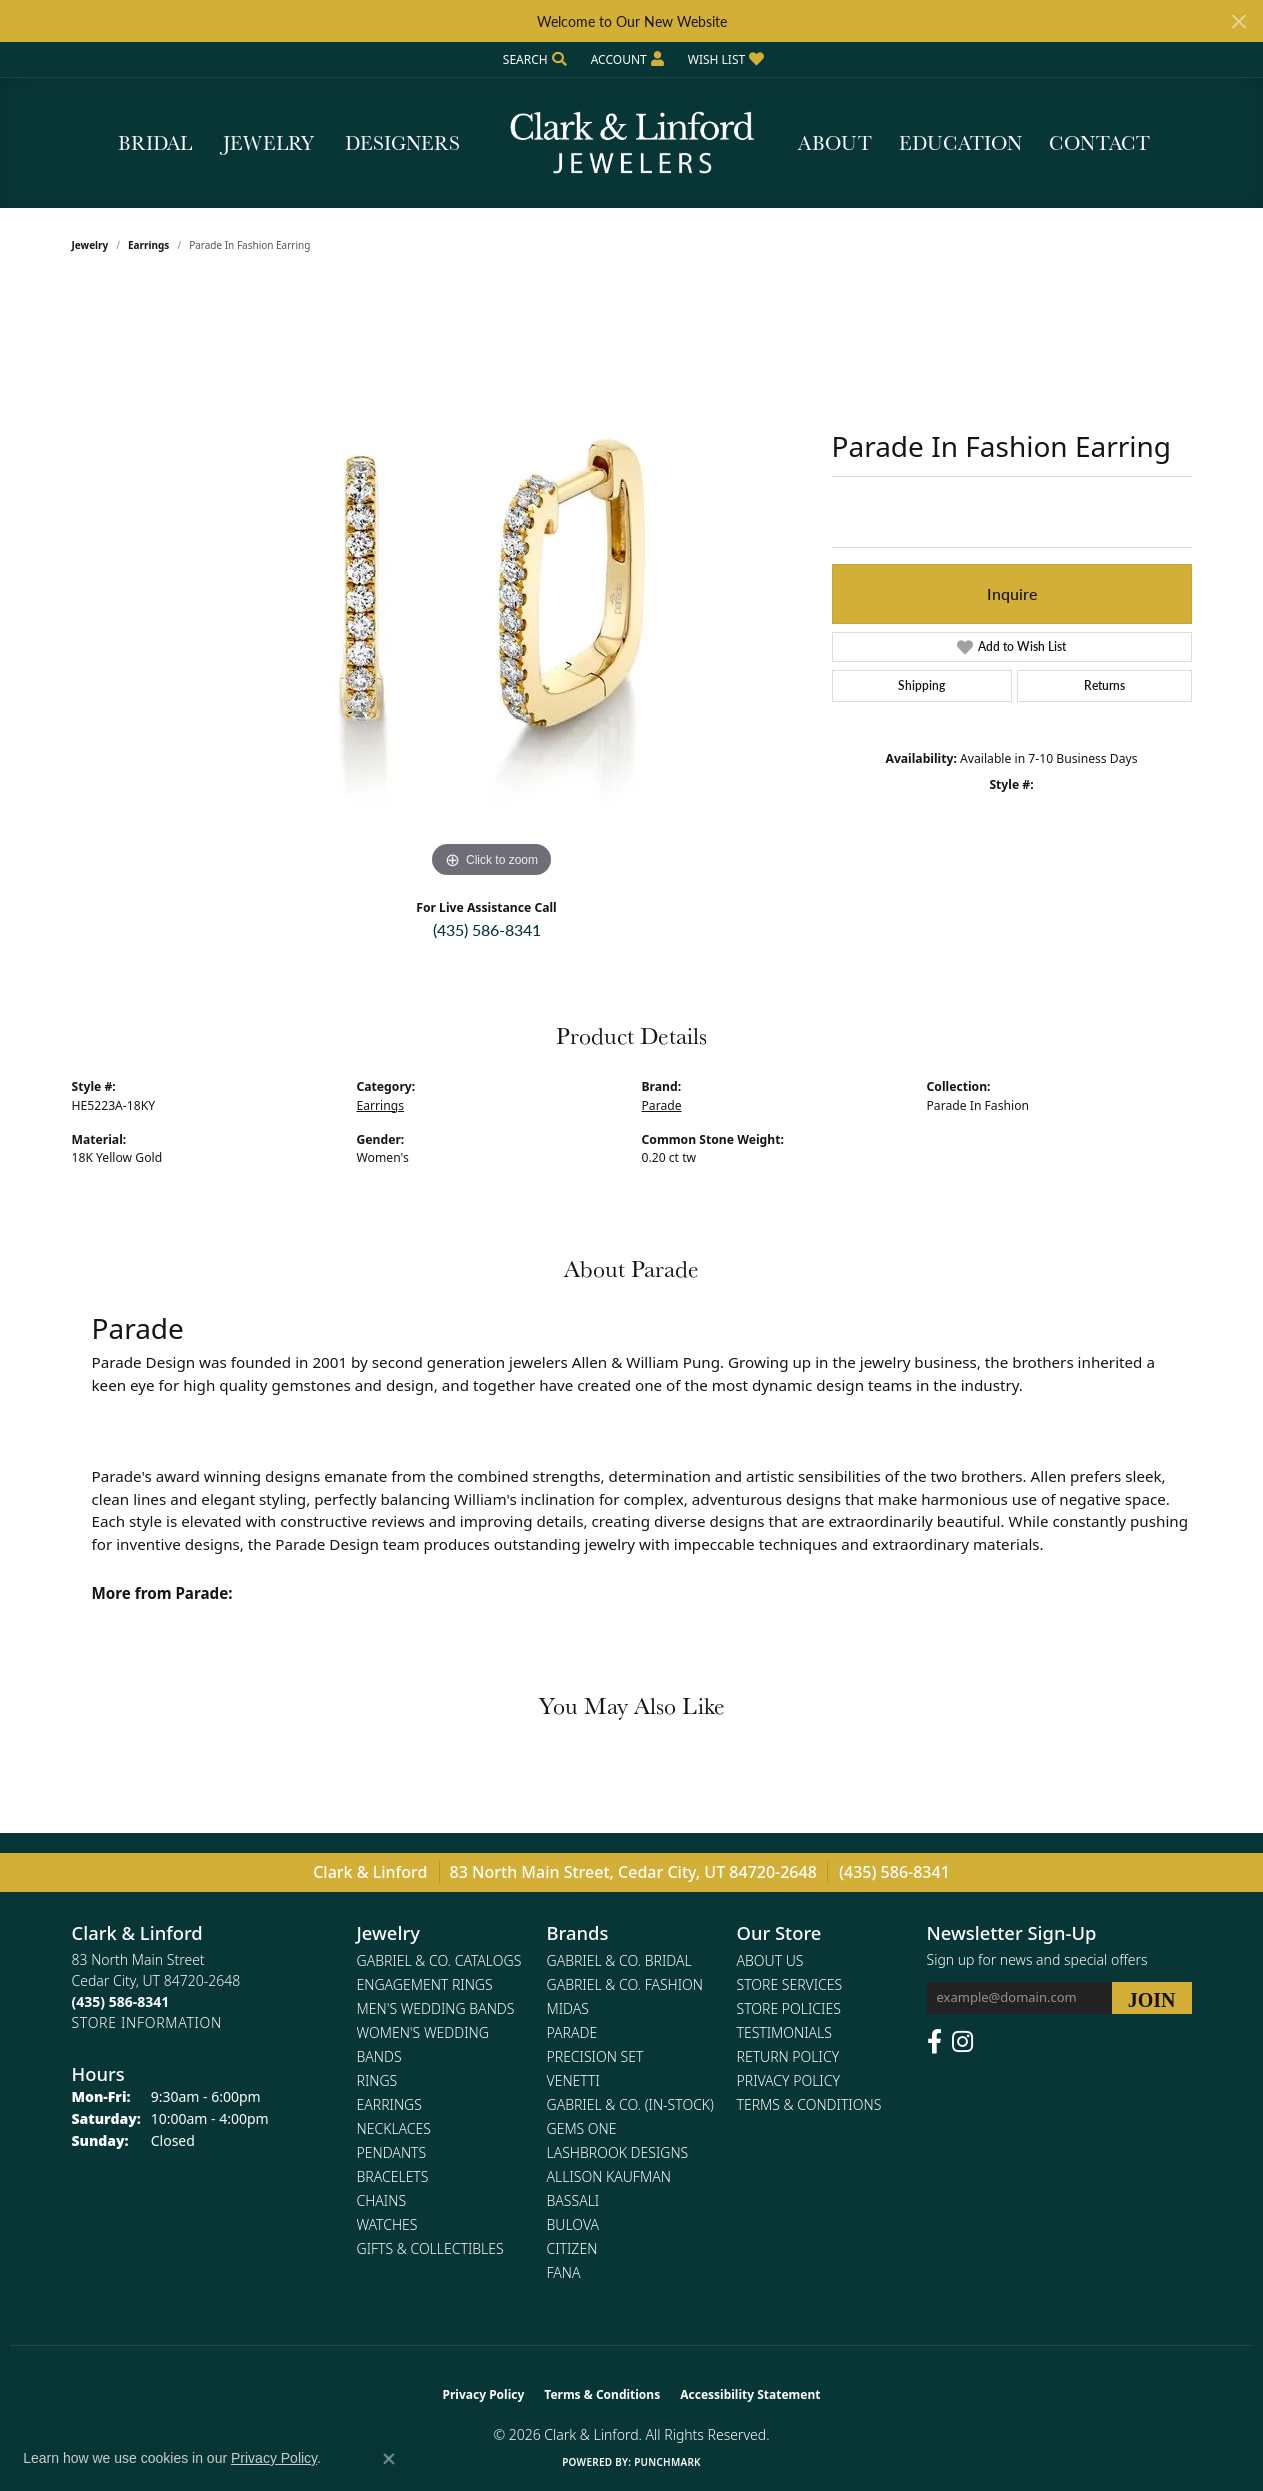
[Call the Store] (121, 2001)
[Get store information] (147, 2022)
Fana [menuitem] (564, 2272)
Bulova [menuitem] (573, 2224)
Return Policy (788, 2056)
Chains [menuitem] (382, 2200)
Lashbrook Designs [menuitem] (618, 2152)
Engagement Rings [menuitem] (425, 1984)
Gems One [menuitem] (582, 2128)
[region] (492, 583)
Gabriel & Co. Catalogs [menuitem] (439, 1960)
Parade (662, 1105)
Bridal (155, 143)
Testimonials (784, 2032)
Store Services (790, 1984)
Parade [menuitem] (572, 2032)
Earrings (148, 245)
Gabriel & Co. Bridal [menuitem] (619, 1960)
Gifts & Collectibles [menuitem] (430, 2248)
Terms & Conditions (809, 2104)
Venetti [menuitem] (573, 2080)
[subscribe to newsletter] (1152, 1998)
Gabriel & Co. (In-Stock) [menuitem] (630, 2104)
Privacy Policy (788, 2080)
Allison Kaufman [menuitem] (609, 2176)
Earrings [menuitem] (389, 2104)
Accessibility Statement (750, 2394)
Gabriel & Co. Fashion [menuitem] (625, 1984)
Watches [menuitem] (387, 2224)
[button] (533, 59)
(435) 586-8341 (487, 929)
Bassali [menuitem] (573, 2200)
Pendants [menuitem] (392, 2152)
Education (960, 143)
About (835, 143)
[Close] (1238, 21)
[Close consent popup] (389, 2459)
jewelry (90, 245)
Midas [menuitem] (568, 2008)
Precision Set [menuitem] (595, 2056)
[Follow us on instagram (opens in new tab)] (962, 2042)
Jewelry (268, 143)
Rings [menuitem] (377, 2080)
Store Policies (789, 2008)
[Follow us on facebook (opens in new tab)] (934, 2042)
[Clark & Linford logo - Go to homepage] (632, 143)
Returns (1104, 685)
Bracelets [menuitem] (393, 2176)
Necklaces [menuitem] (394, 2128)
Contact (1099, 143)
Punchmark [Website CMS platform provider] (667, 2462)
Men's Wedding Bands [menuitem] (436, 2008)
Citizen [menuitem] (572, 2248)
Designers (402, 143)
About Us (770, 1960)
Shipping (921, 685)
